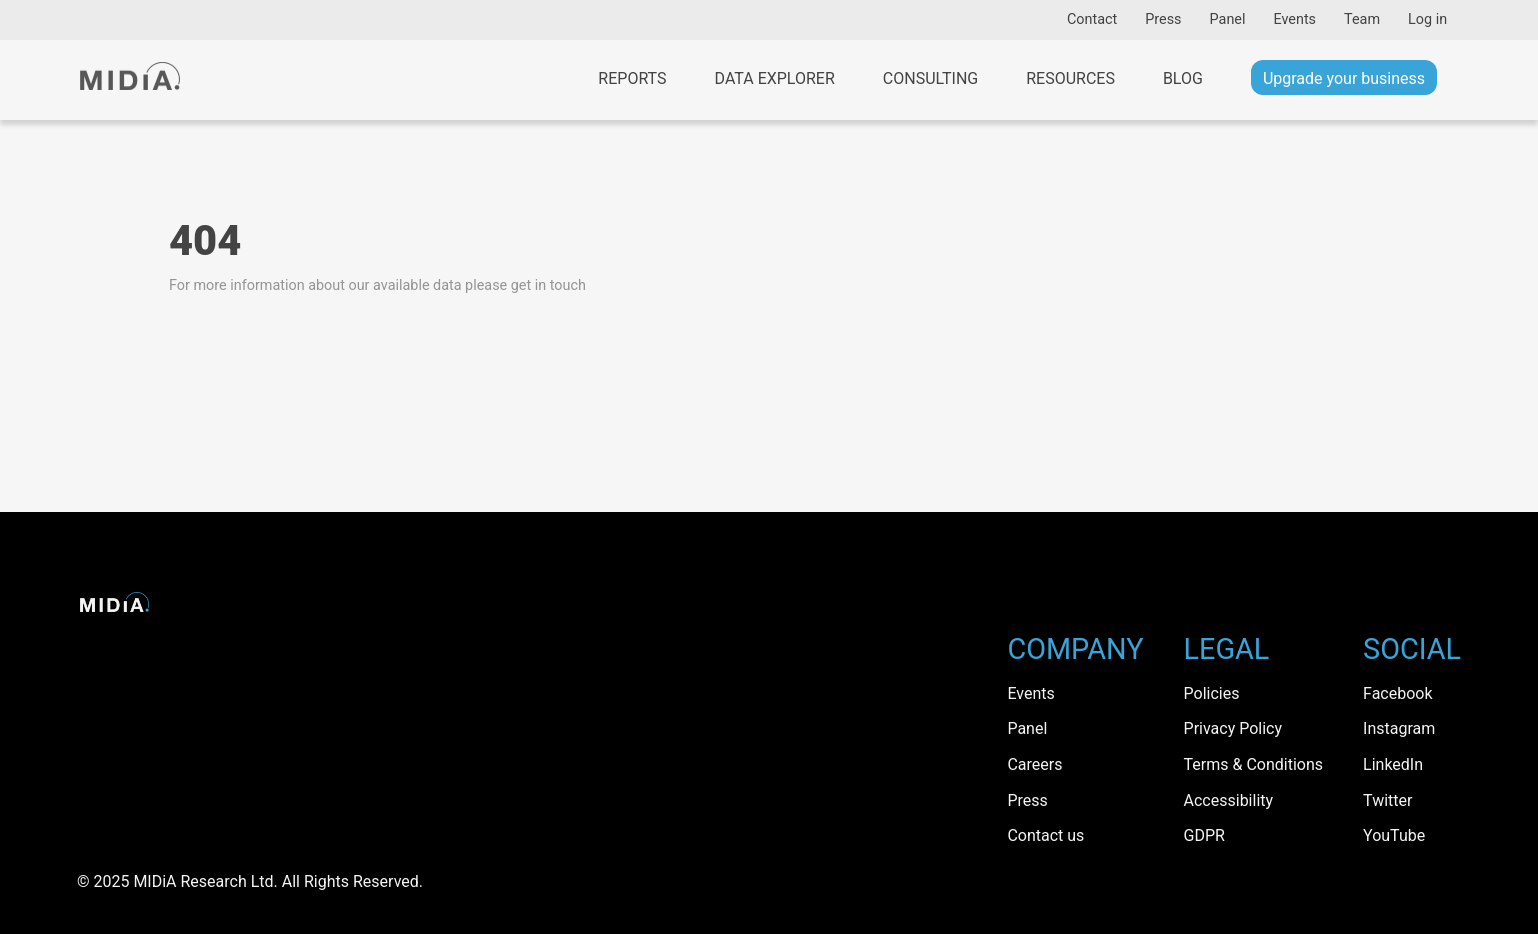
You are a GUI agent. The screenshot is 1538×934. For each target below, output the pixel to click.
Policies (1212, 693)
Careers (1034, 764)
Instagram (1399, 728)
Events (1294, 19)
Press (1163, 19)
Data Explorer (775, 78)
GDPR (1204, 835)
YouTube (1394, 835)
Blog (1183, 78)
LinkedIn (1393, 764)
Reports (632, 78)
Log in (1427, 19)
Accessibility (1229, 800)
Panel (1228, 19)
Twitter (1387, 800)
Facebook (1397, 693)
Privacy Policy (1233, 728)
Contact (1092, 19)
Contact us (1045, 835)
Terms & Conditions (1254, 764)
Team (1362, 19)
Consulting (930, 78)
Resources (1070, 78)
